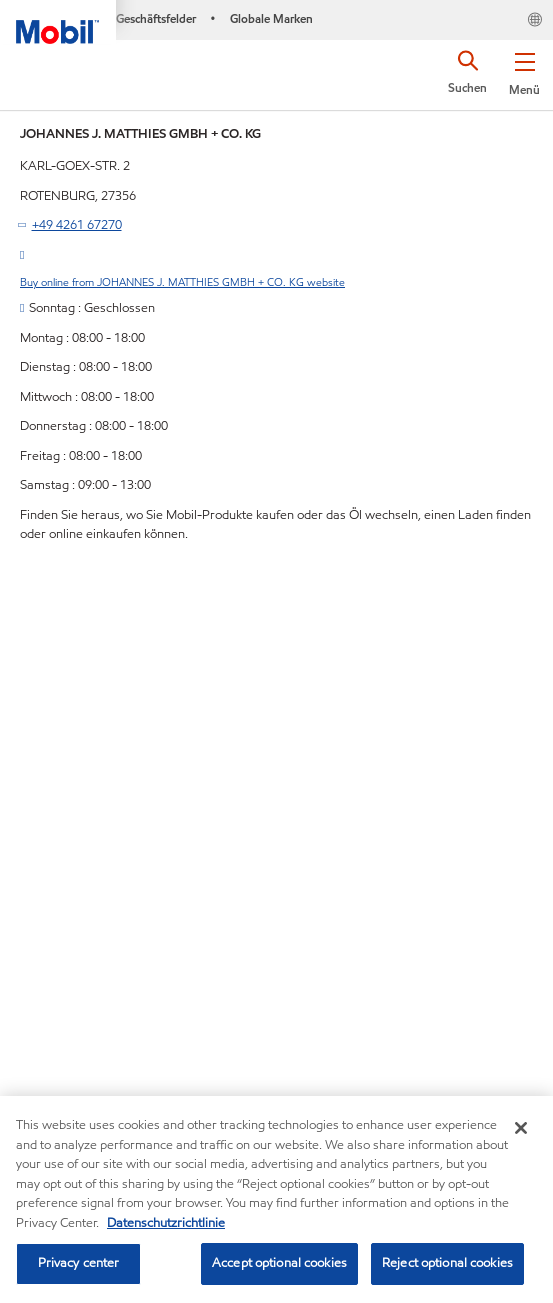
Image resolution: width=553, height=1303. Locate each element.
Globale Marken (271, 18)
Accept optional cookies (279, 1263)
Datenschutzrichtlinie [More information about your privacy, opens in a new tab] (166, 1223)
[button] (524, 70)
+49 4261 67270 (77, 225)
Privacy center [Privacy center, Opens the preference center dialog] (79, 1263)
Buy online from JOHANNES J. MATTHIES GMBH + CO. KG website (182, 282)
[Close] (521, 1128)
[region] (276, 1199)
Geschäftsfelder (156, 18)
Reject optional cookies (447, 1263)
